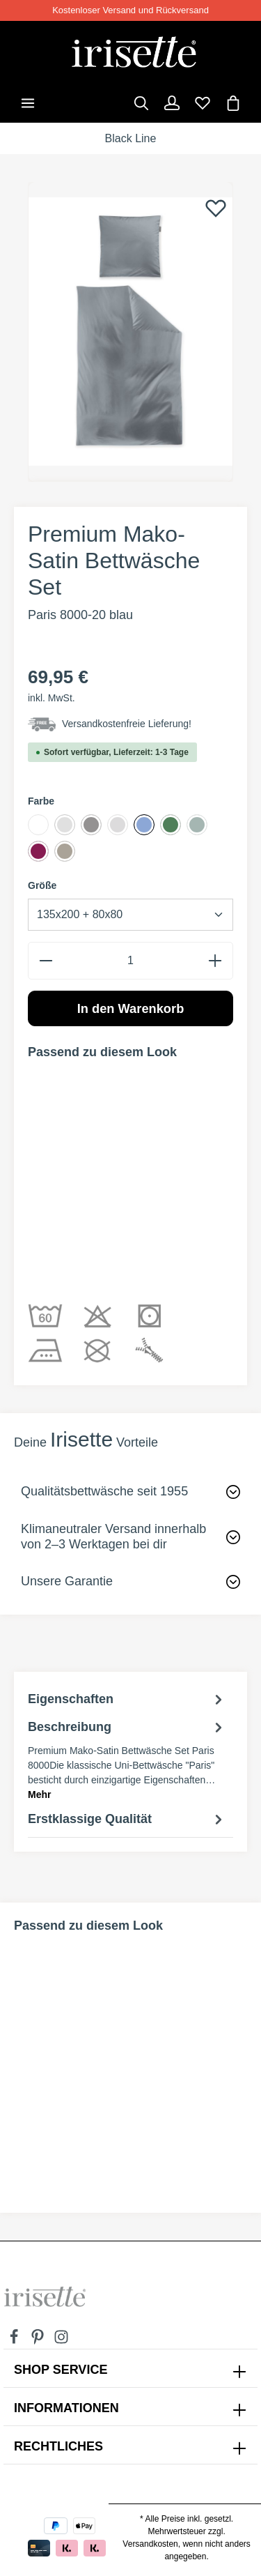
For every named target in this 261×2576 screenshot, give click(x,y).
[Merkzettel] (202, 103)
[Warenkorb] (233, 103)
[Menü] (28, 103)
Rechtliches (58, 2446)
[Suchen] (141, 103)
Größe (42, 885)
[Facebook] (15, 2341)
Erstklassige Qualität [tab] (127, 1819)
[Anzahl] (130, 960)
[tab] (127, 1760)
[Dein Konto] (172, 103)
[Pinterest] (39, 2341)
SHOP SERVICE (60, 2370)
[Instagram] (61, 2341)
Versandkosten (149, 2544)
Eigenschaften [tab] (127, 1699)
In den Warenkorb (130, 1008)
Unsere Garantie (67, 1581)
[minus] (46, 960)
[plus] (215, 960)
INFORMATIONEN (66, 2408)
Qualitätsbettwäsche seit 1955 (104, 1491)
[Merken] (215, 208)
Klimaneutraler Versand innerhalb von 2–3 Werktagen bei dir (113, 1536)
